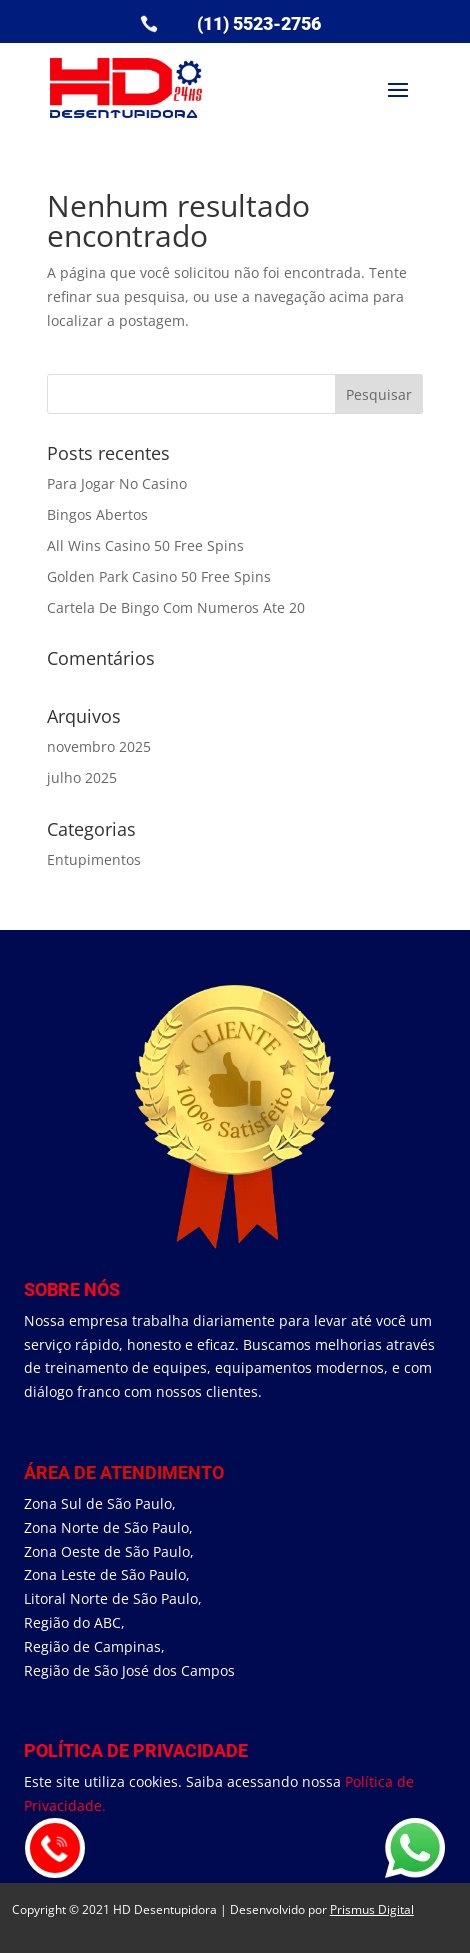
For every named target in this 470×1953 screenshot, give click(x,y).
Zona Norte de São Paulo (106, 1527)
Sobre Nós (72, 1289)
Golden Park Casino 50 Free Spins (159, 576)
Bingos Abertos (97, 514)
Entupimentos (94, 859)
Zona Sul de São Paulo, (100, 1503)
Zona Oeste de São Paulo (107, 1551)
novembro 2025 (99, 746)
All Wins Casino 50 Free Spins (145, 545)
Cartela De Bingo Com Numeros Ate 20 (176, 607)
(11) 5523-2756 (259, 23)
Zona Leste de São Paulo (105, 1574)
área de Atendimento (124, 1472)
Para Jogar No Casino (117, 483)
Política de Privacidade (136, 1750)
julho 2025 (82, 777)
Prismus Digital (372, 1909)
